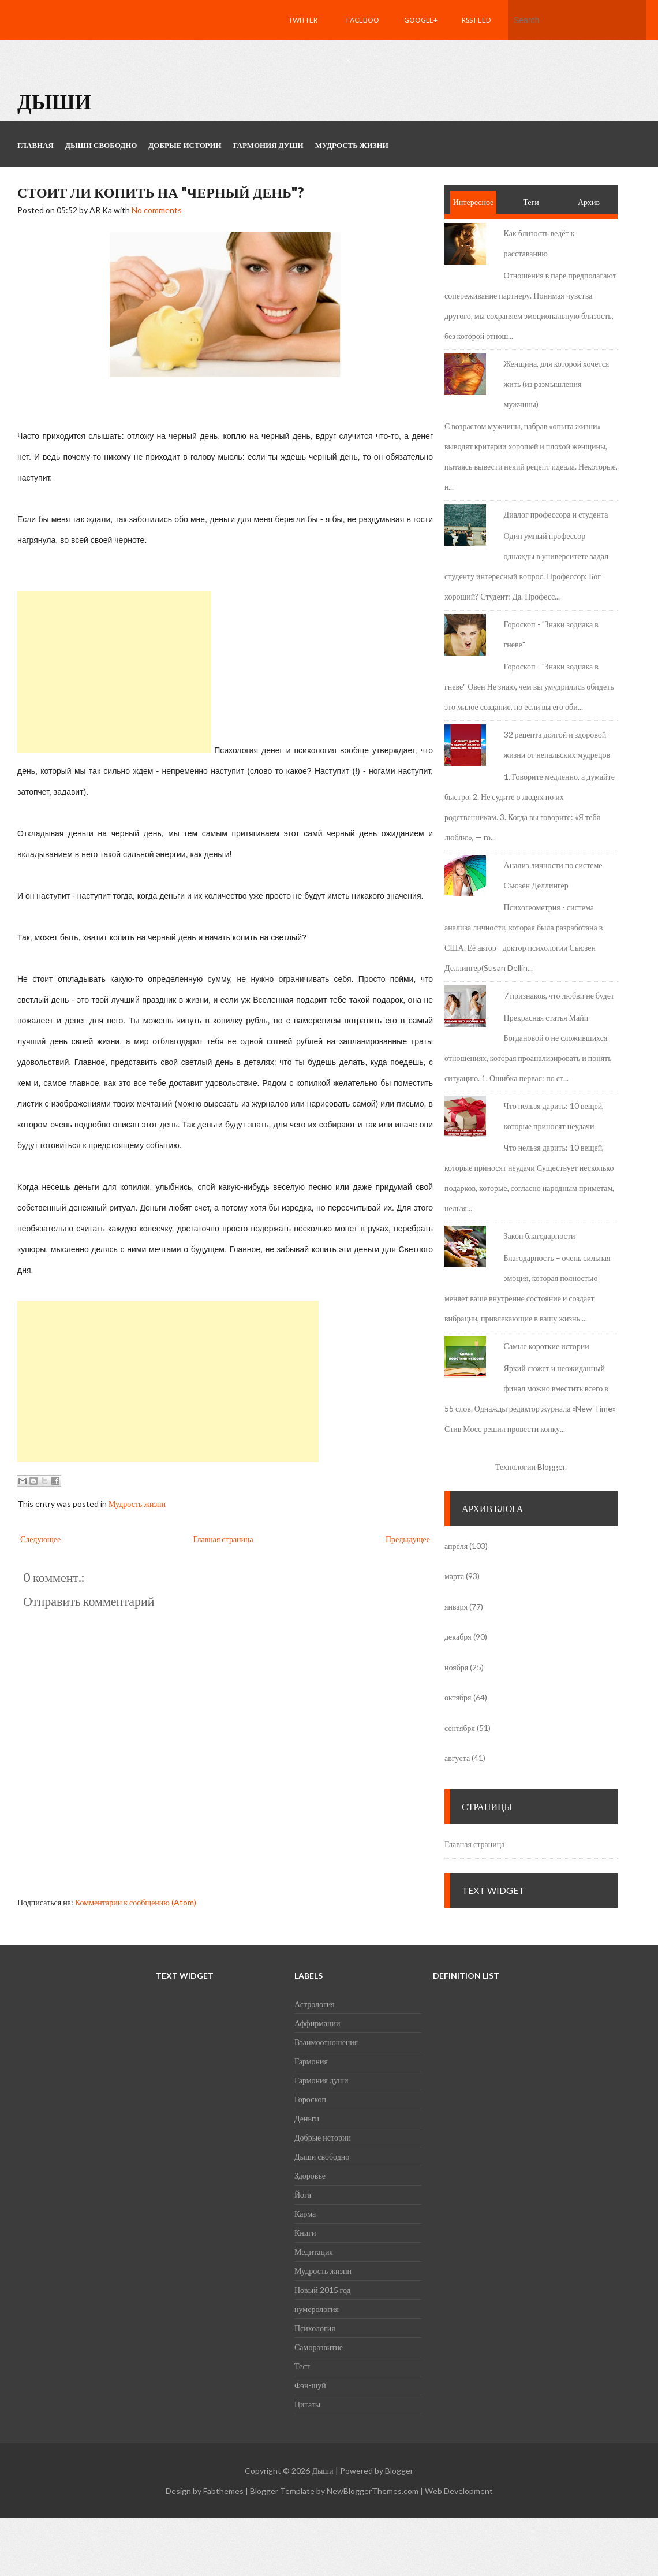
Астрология (314, 2004)
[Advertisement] (114, 672)
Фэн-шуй (310, 2385)
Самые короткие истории (546, 1346)
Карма (305, 2213)
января (456, 1606)
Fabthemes (223, 2491)
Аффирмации (317, 2023)
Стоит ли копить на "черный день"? (160, 192)
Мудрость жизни (137, 1504)
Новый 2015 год (322, 2290)
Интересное (473, 202)
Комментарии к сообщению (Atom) (135, 1902)
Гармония (311, 2061)
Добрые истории (322, 2137)
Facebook (362, 40)
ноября (456, 1667)
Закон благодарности (539, 1236)
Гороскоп (310, 2099)
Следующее (40, 1539)
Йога (302, 2194)
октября (458, 1697)
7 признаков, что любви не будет (559, 995)
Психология (314, 2328)
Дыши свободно (321, 2156)
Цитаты (307, 2404)
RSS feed (476, 20)
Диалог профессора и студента (556, 514)
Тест (302, 2366)
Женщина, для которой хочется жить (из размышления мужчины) (557, 384)
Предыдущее (408, 1539)
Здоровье (310, 2175)
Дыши (54, 101)
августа (457, 1758)
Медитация (313, 2252)
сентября (459, 1728)
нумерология (316, 2309)
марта (454, 1576)
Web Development (459, 2491)
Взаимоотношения (326, 2042)
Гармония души (321, 2080)
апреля (456, 1546)
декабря (458, 1636)
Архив (589, 202)
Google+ (421, 20)
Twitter (303, 20)
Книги (305, 2233)
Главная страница (223, 1539)
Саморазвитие (318, 2347)
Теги (531, 202)
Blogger (551, 1467)
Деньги (306, 2118)
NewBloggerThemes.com (372, 2491)
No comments (157, 210)
